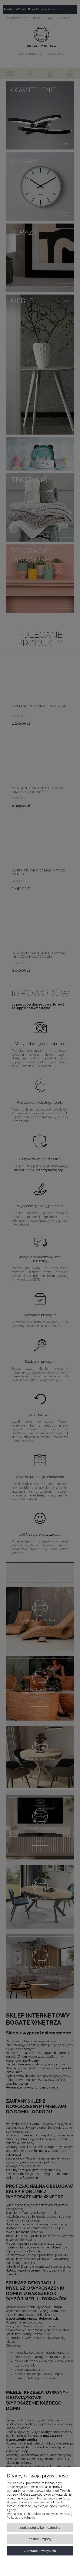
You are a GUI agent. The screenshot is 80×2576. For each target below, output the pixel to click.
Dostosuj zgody (40, 2539)
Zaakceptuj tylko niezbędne (39, 2527)
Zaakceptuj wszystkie (40, 2550)
